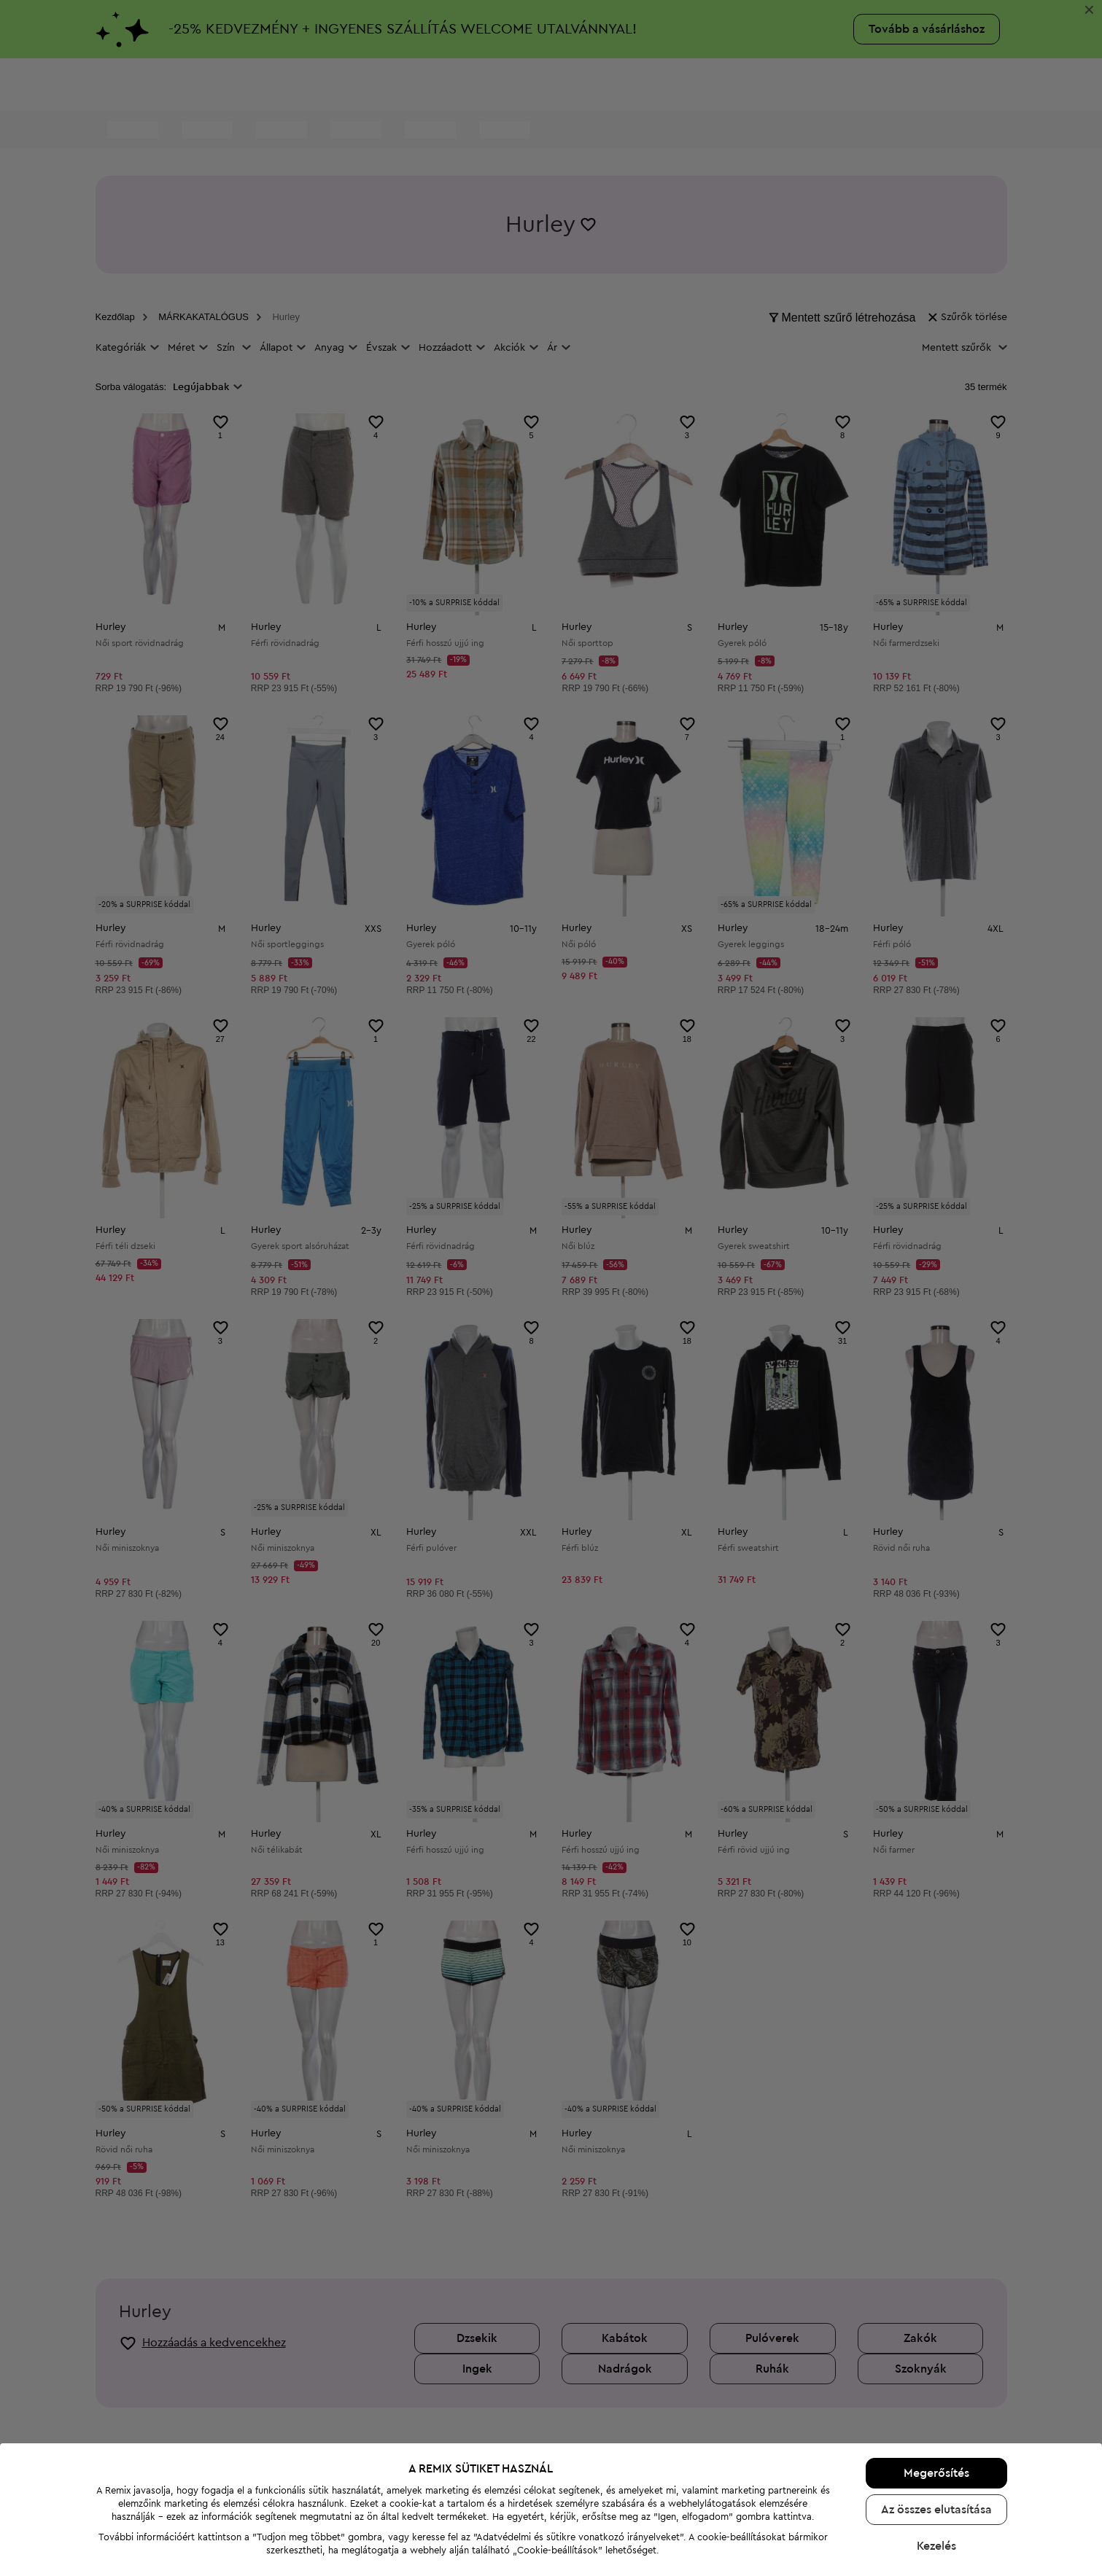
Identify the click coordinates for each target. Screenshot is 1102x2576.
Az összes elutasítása (936, 2341)
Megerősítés (936, 2305)
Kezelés (936, 2378)
